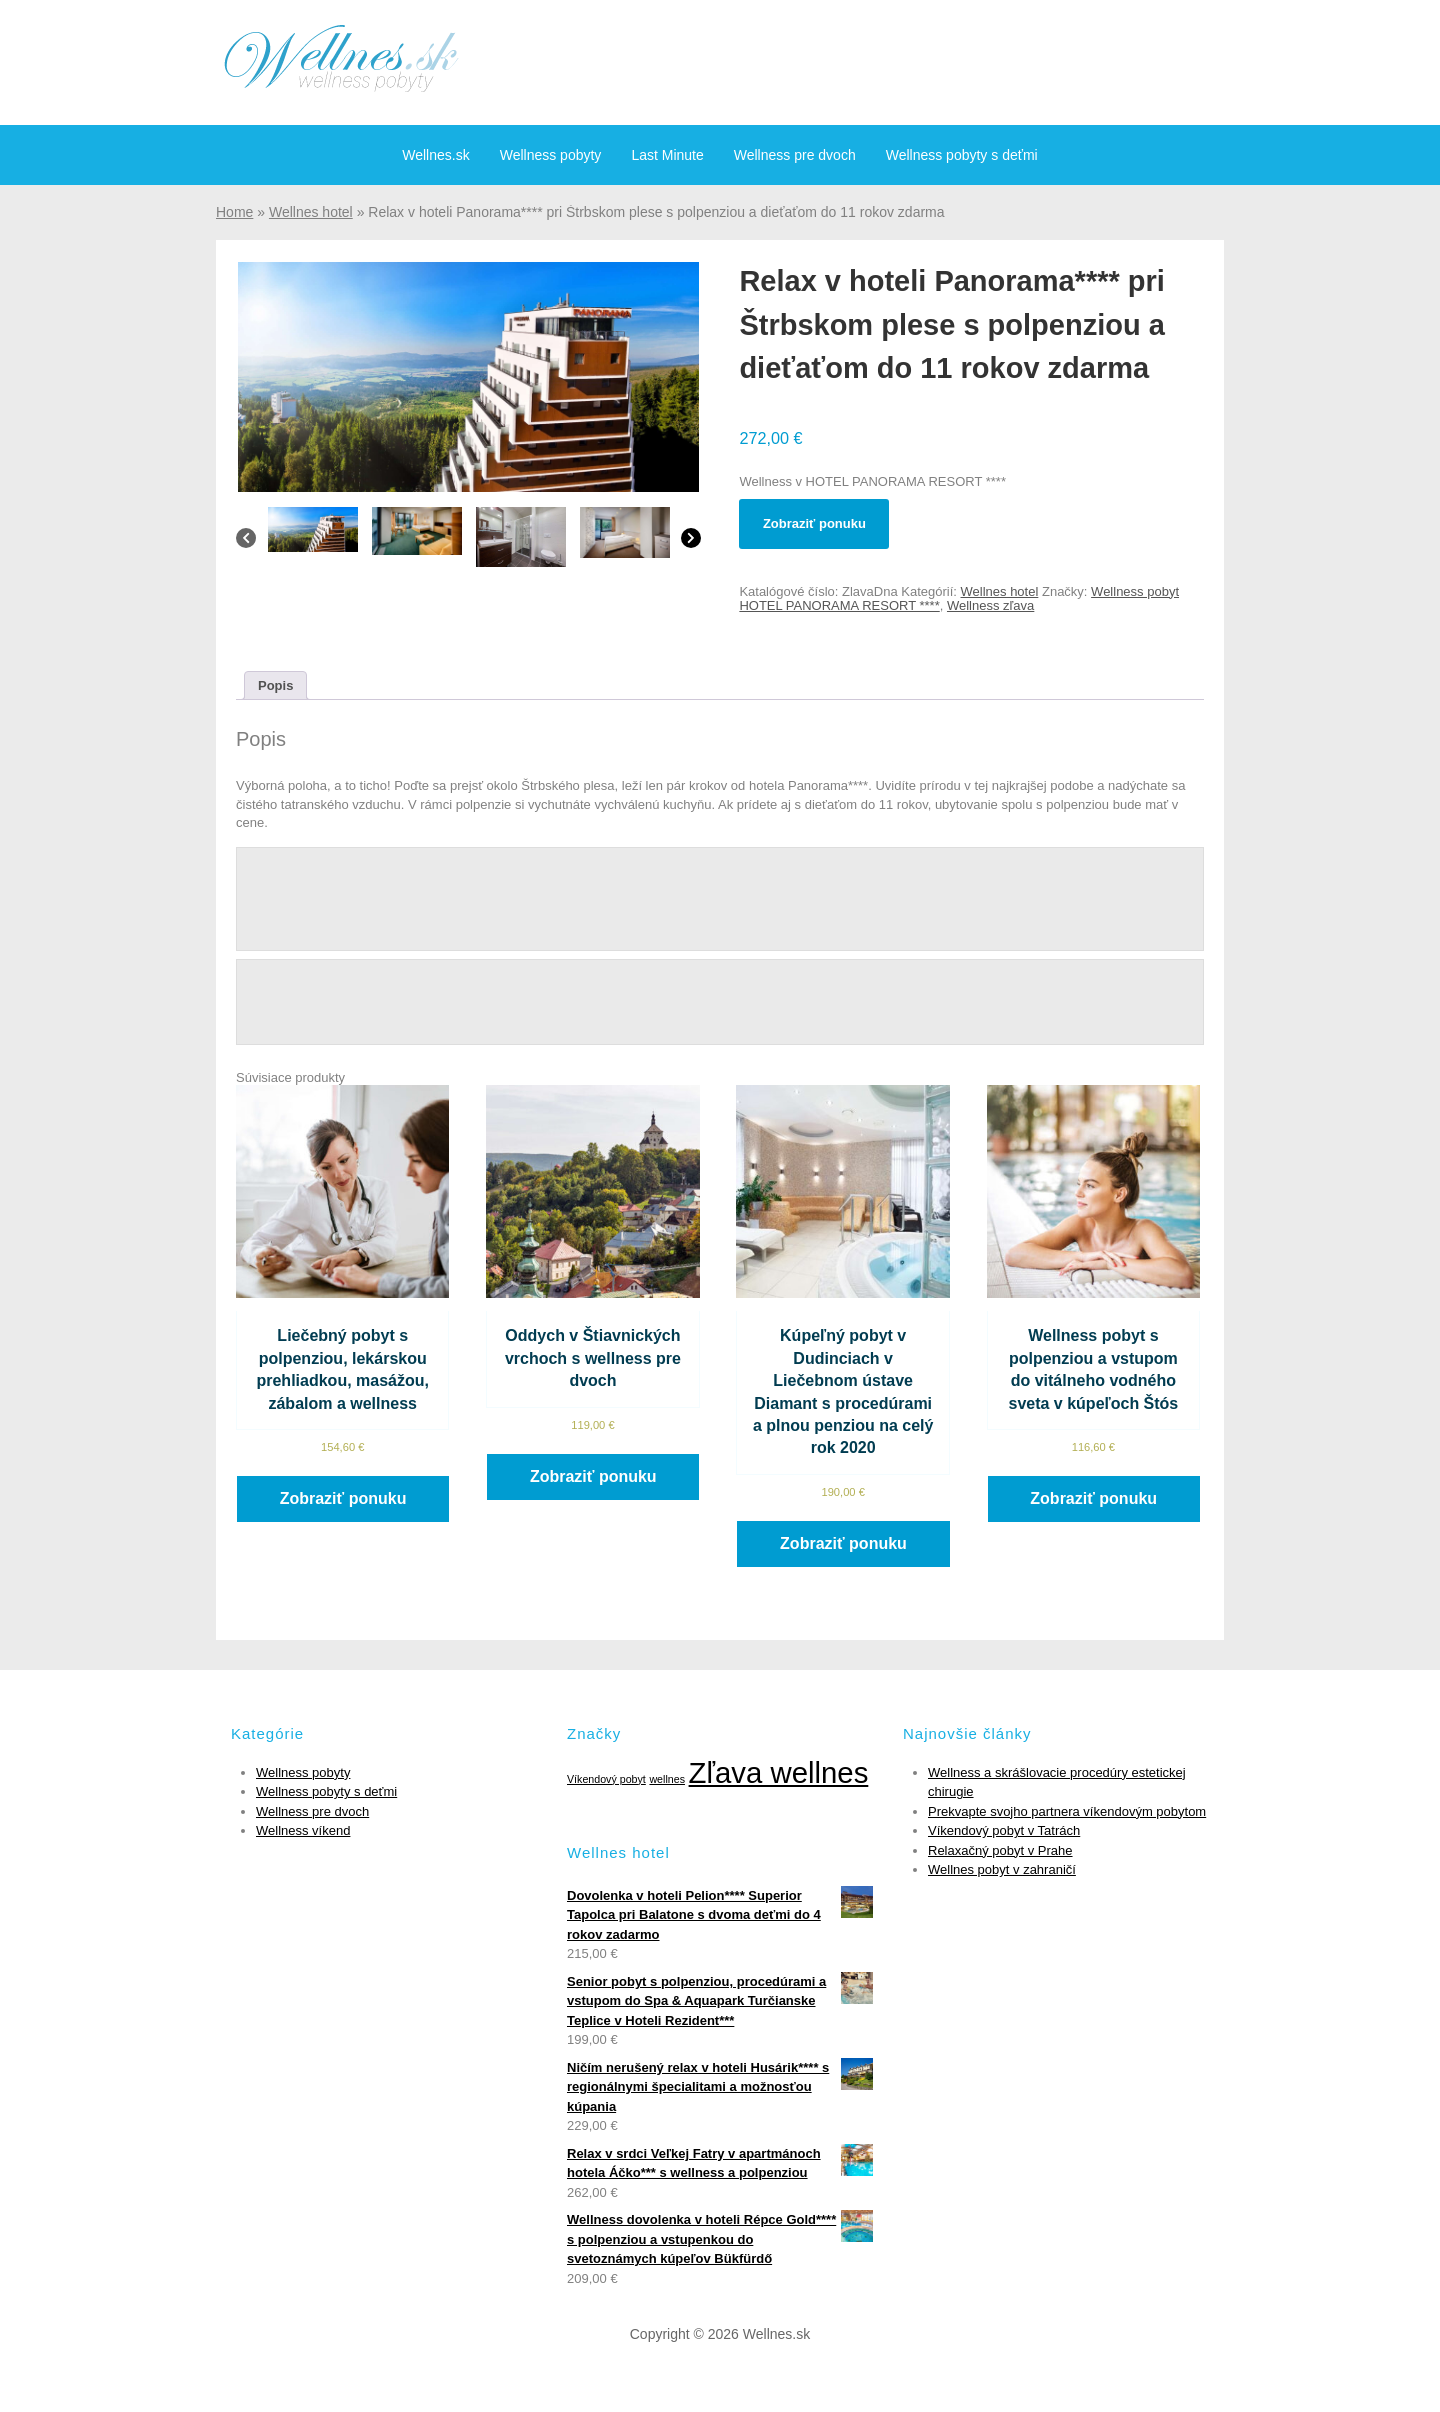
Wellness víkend (303, 1830)
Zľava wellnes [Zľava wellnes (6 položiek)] (779, 1772)
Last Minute (667, 155)
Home (234, 212)
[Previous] (246, 543)
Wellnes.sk (435, 155)
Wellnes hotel (311, 212)
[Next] (691, 543)
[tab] (275, 685)
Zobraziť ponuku (814, 523)
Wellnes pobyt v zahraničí (1002, 1869)
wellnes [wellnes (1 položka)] (667, 1779)
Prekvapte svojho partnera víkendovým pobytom (1067, 1811)
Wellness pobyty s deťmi (962, 155)
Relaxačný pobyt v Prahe (1000, 1850)
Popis (275, 685)
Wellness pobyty (551, 155)
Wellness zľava (990, 605)
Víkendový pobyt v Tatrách (1004, 1830)
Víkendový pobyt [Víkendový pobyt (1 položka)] (606, 1779)
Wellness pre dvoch (795, 155)
